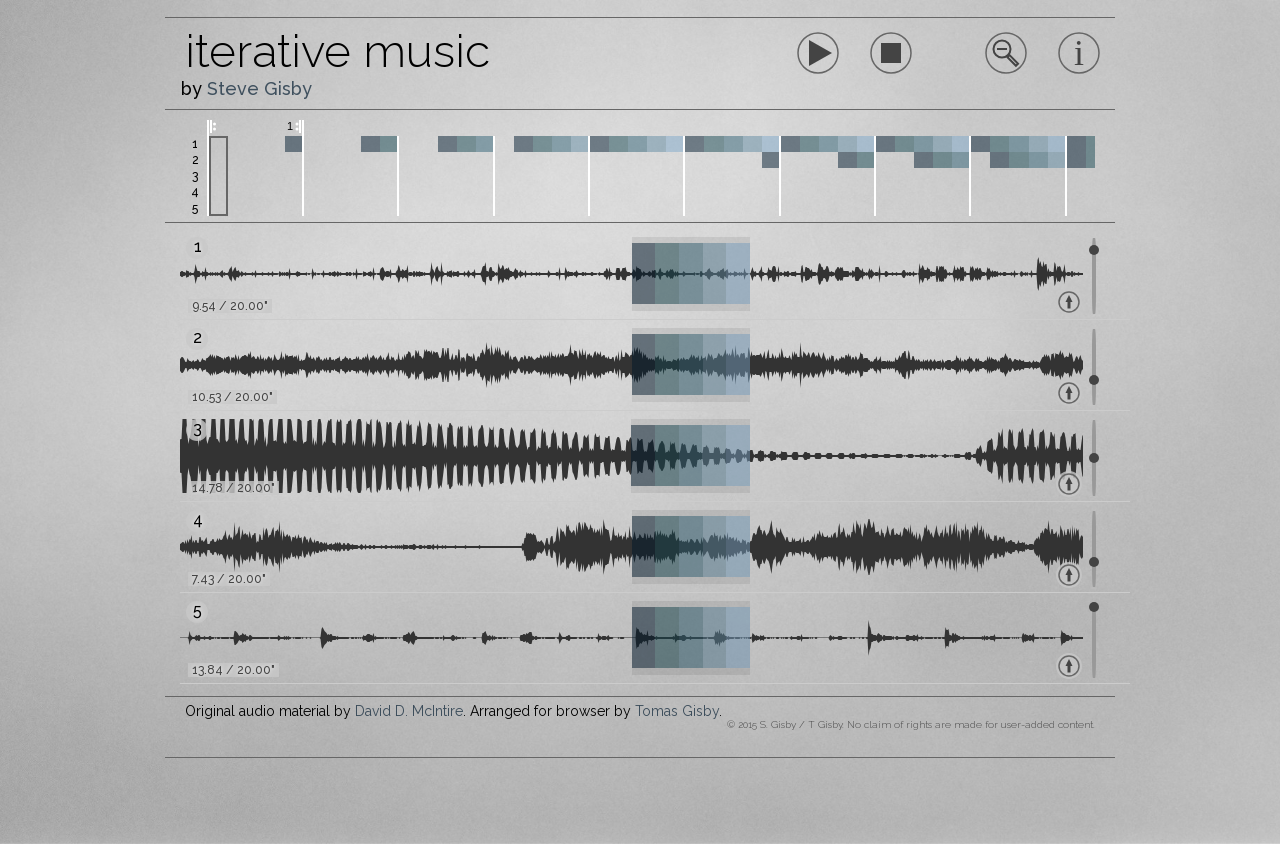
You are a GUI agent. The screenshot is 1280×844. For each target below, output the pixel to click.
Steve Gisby (259, 88)
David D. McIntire (409, 711)
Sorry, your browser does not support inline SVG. (891, 53)
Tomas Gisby (677, 711)
